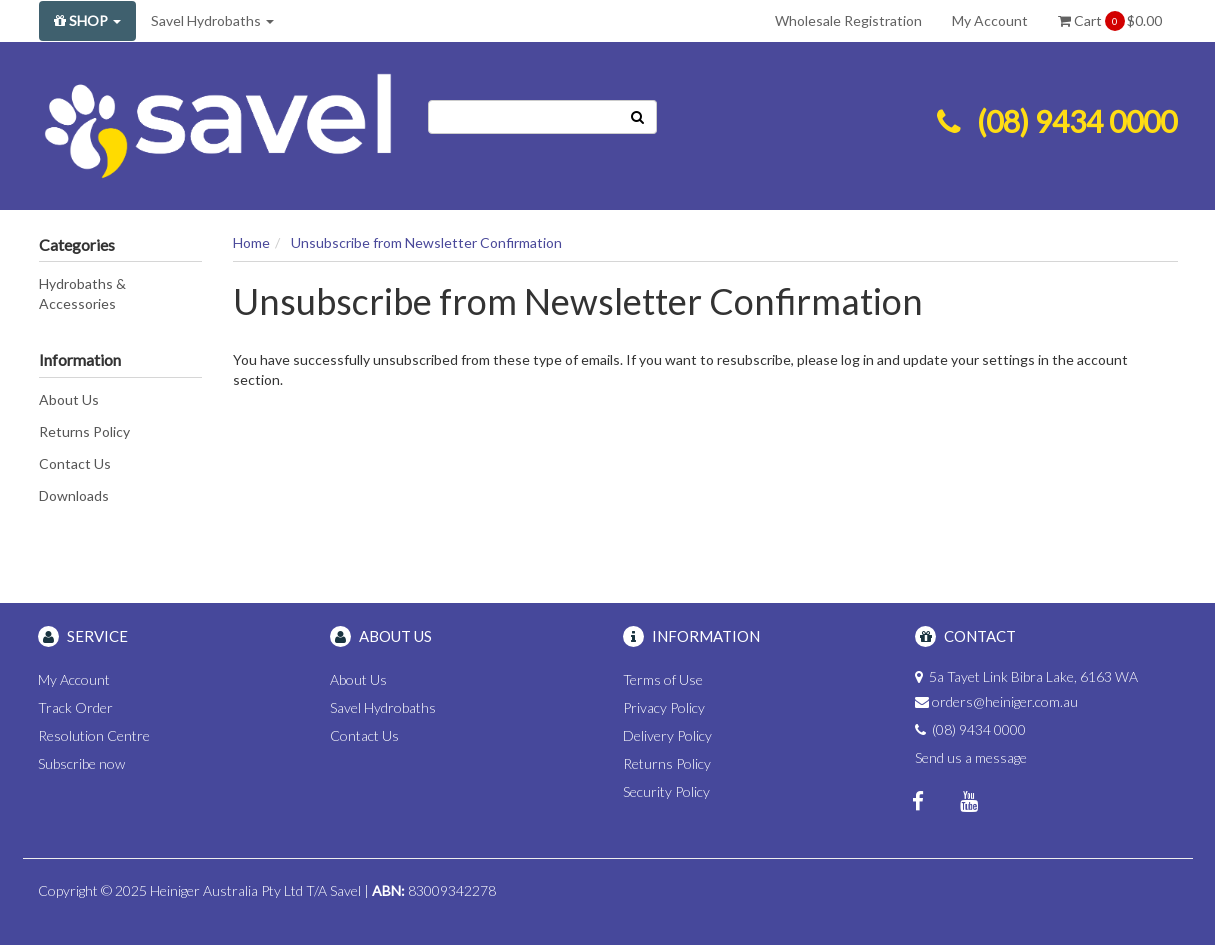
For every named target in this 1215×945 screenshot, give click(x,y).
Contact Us (75, 463)
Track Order (75, 707)
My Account (990, 20)
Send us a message (971, 757)
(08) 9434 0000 (1077, 121)
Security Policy (666, 791)
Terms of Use (663, 679)
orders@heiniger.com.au (1005, 701)
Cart (1110, 21)
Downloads (74, 495)
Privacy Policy (664, 707)
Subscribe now (81, 763)
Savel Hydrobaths (212, 20)
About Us (69, 399)
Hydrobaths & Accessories (82, 293)
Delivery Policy (667, 735)
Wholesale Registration (848, 20)
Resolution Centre (94, 735)
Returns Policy (84, 431)
